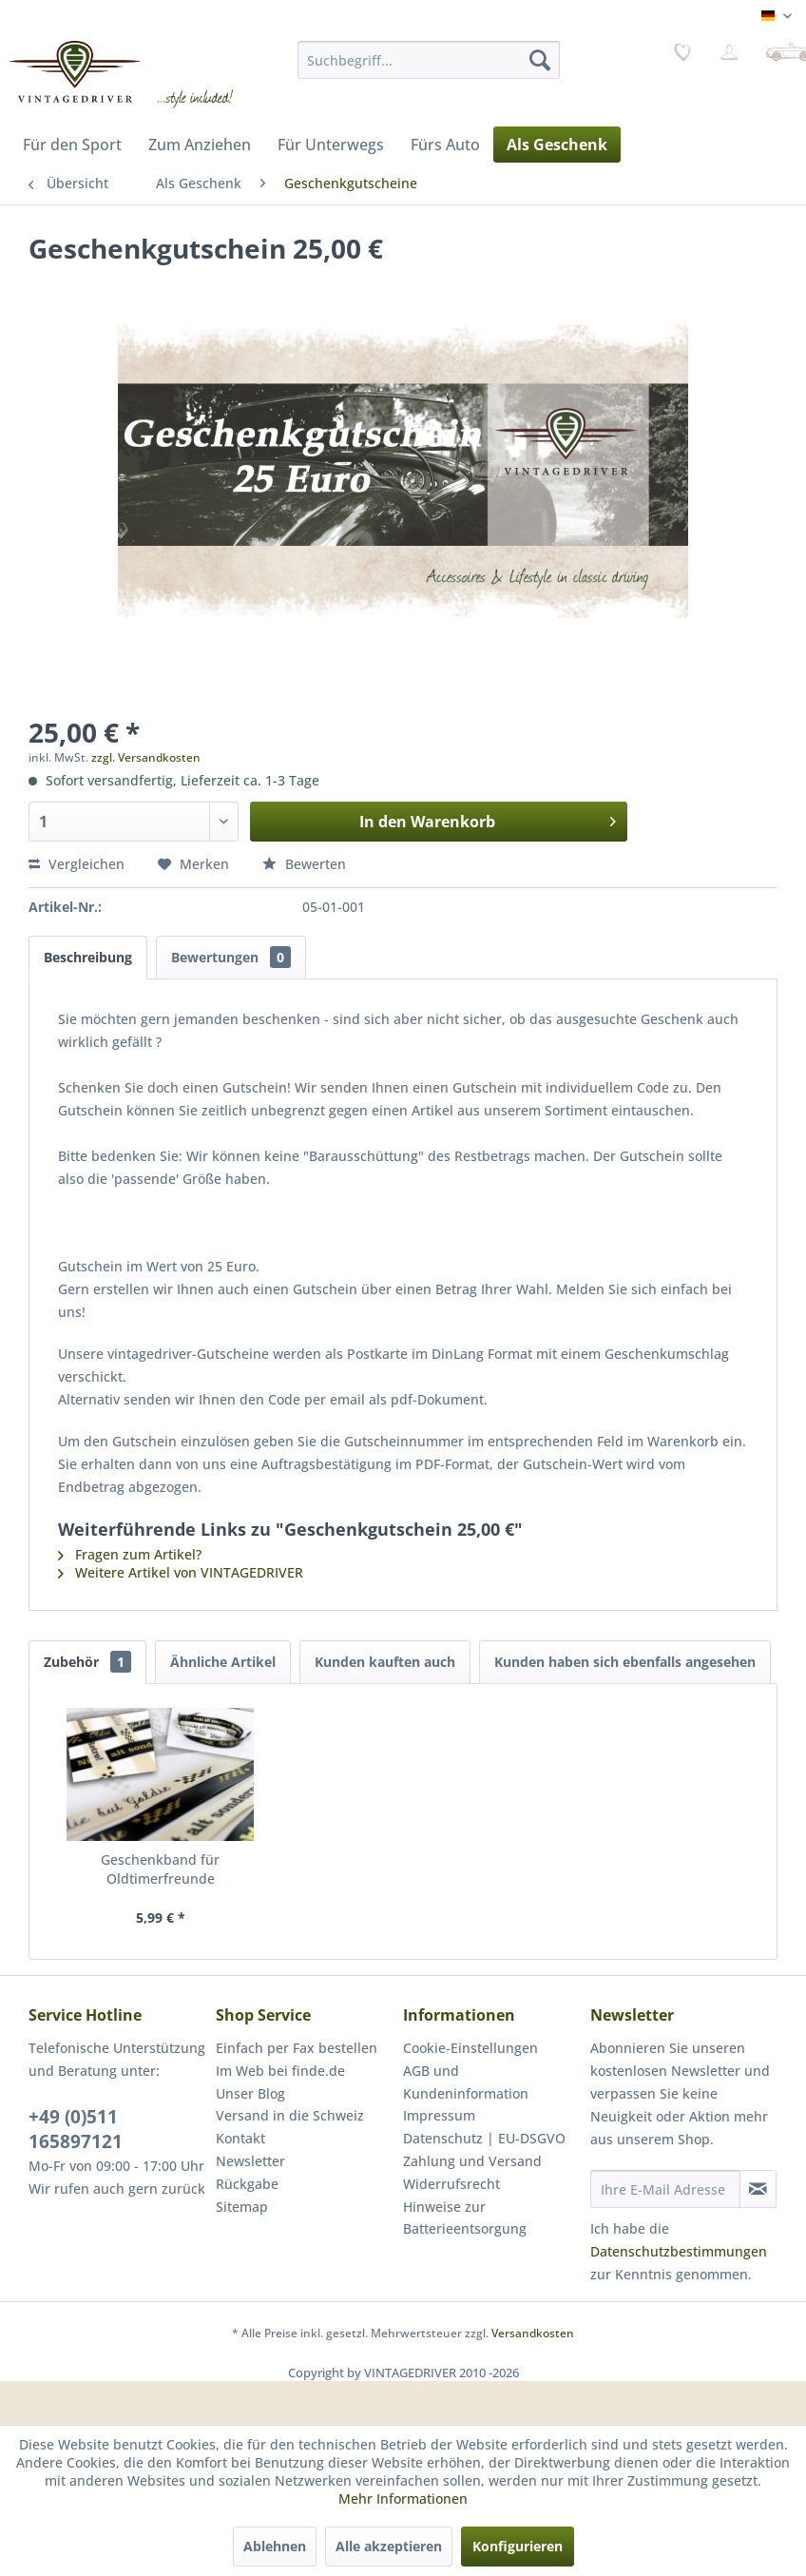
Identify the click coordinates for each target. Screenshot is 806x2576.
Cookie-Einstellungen (470, 2048)
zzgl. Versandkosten (146, 757)
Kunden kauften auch (385, 1662)
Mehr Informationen (403, 2498)
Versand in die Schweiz (290, 2115)
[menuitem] (428, 60)
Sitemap (242, 2207)
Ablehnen (274, 2546)
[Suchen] (540, 60)
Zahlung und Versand (472, 2161)
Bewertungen (231, 957)
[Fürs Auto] (445, 144)
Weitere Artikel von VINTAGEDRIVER (180, 1572)
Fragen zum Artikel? (130, 1554)
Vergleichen (77, 864)
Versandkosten (532, 2333)
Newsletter (250, 2161)
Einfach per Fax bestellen (296, 2048)
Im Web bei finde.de (280, 2071)
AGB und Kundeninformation (465, 2082)
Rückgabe (247, 2184)
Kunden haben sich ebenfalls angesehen (625, 1662)
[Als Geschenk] (557, 144)
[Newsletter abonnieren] (758, 2189)
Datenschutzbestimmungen (678, 2251)
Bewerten (304, 864)
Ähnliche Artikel (223, 1662)
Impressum (439, 2115)
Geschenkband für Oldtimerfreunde (160, 1869)
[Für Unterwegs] (330, 144)
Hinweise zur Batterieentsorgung (465, 2218)
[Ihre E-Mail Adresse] (665, 2189)
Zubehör (87, 1662)
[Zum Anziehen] (199, 144)
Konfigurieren (517, 2546)
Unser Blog (250, 2093)
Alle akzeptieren (389, 2546)
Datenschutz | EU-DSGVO (484, 2138)
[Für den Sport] (72, 144)
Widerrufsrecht (451, 2184)
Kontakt (240, 2138)
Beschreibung (88, 957)
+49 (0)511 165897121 (76, 2129)
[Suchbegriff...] (428, 60)
